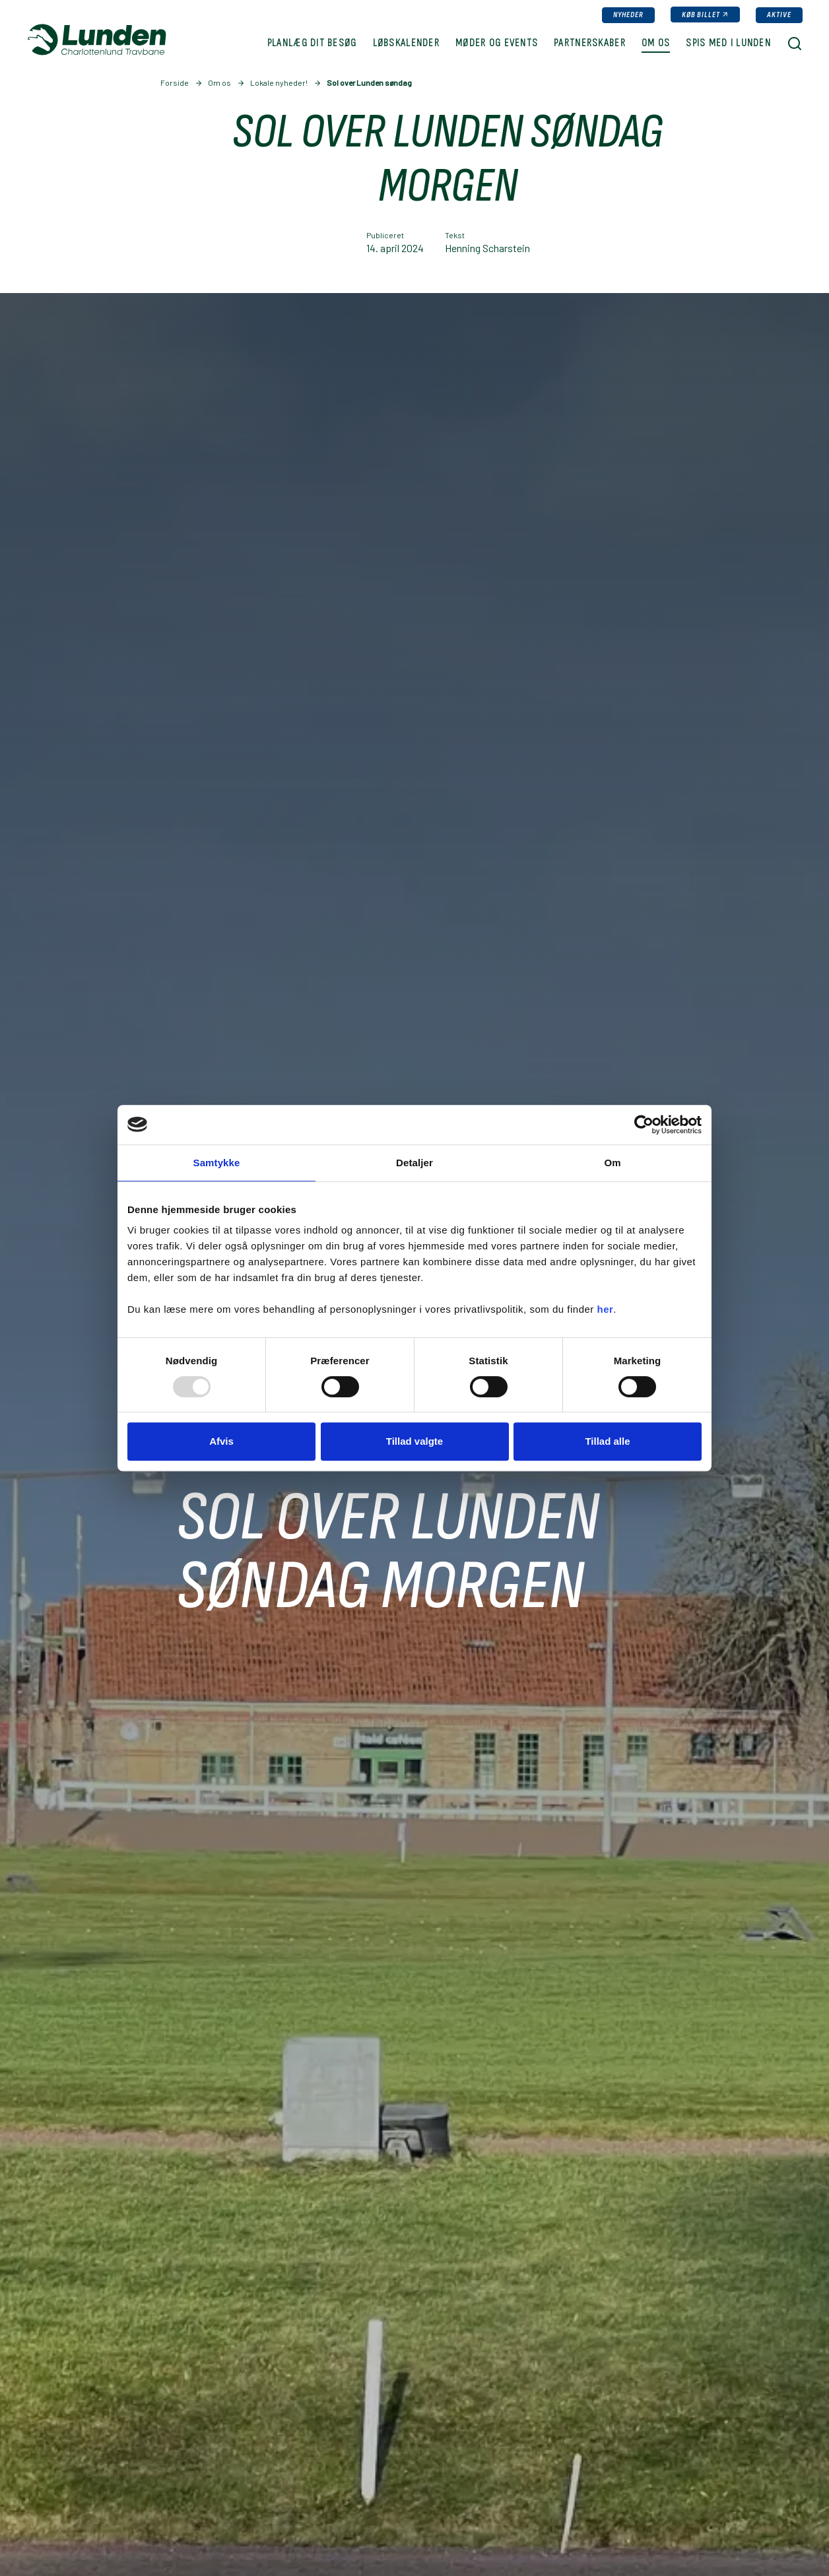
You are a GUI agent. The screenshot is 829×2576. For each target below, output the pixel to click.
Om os (219, 82)
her (605, 1309)
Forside (174, 82)
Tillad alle (607, 1441)
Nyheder (628, 15)
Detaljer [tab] (414, 1162)
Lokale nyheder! (279, 82)
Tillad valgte (414, 1441)
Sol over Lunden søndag (369, 82)
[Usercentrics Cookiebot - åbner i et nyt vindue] (644, 1125)
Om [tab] (612, 1162)
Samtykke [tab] (216, 1162)
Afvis (221, 1441)
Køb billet (701, 15)
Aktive (779, 15)
